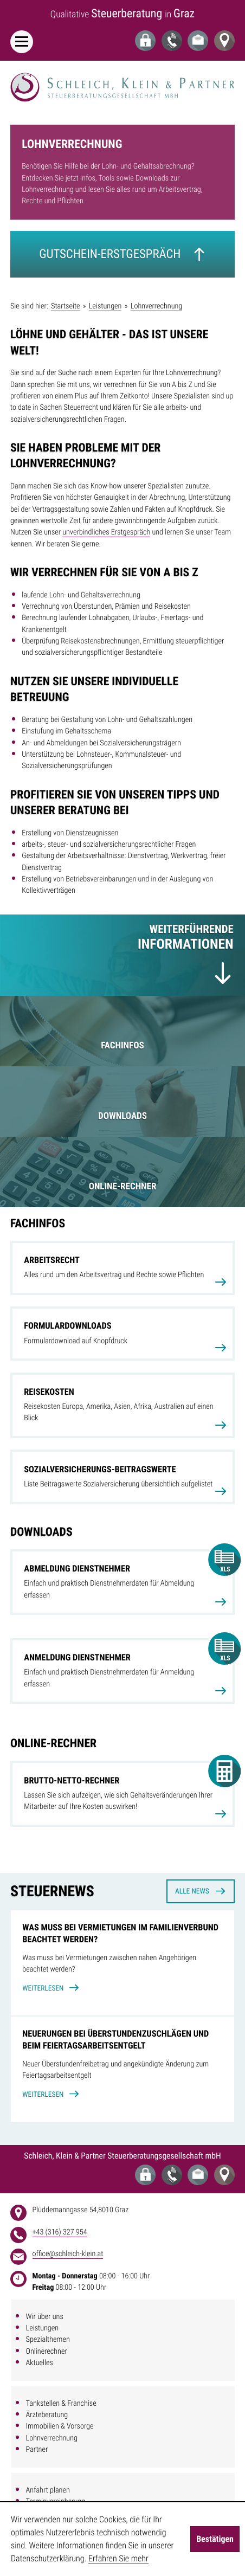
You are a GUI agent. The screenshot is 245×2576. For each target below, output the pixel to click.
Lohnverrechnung (52, 2438)
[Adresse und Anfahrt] (224, 40)
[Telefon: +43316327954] (172, 40)
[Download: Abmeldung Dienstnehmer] (122, 1582)
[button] (122, 1793)
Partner (37, 2449)
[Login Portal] (145, 40)
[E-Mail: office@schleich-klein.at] (198, 40)
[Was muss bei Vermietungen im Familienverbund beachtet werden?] (122, 1963)
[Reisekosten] (122, 1405)
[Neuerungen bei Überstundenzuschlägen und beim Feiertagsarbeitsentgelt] (122, 2069)
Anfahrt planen (48, 2490)
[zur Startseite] (122, 87)
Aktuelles (39, 2363)
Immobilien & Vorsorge (60, 2426)
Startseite (65, 306)
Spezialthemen (48, 2339)
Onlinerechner (46, 2351)
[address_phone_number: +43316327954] (60, 2232)
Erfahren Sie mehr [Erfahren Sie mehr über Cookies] (118, 2558)
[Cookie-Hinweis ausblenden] (215, 2539)
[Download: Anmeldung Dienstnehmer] (122, 1671)
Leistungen (42, 2328)
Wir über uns (44, 2317)
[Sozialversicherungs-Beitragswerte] (122, 1477)
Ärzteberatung (47, 2415)
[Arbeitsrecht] (122, 1268)
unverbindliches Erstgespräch (106, 532)
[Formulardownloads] (122, 1333)
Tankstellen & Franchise (61, 2403)
